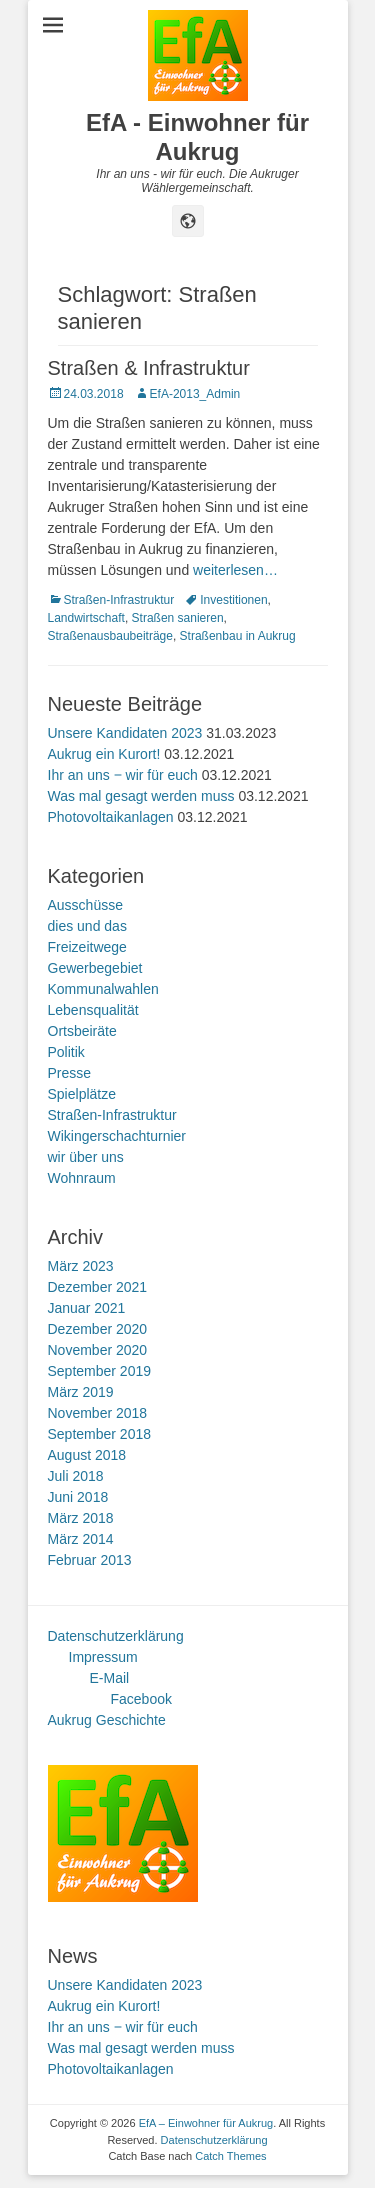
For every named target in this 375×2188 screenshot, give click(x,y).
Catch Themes (230, 2156)
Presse (70, 1073)
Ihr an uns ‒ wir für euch (123, 775)
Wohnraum (82, 1178)
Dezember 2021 (98, 1287)
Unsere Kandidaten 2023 (125, 733)
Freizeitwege (87, 947)
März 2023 (81, 1266)
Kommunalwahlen (103, 989)
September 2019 (100, 1371)
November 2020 (98, 1350)
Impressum (103, 1657)
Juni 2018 (78, 1497)
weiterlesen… (235, 570)
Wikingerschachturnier (117, 1136)
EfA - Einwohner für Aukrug (197, 137)
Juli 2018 (76, 1476)
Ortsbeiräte (82, 1031)
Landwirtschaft (86, 618)
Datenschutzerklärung (116, 1636)
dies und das (87, 926)
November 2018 (98, 1413)
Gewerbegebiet (95, 968)
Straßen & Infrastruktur (149, 368)
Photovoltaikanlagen (111, 817)
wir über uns (86, 1157)
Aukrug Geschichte (107, 1720)
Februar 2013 (90, 1560)
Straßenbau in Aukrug (238, 636)
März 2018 (81, 1518)
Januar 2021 (87, 1308)
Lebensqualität (93, 1010)
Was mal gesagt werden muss (141, 796)
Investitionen (233, 600)
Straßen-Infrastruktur (119, 600)
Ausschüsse (85, 905)
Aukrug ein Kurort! (104, 754)
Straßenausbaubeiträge (110, 636)
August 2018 (87, 1455)
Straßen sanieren (178, 618)
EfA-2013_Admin (195, 394)
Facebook (141, 1699)
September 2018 (100, 1434)
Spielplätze (82, 1094)
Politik (66, 1052)
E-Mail (110, 1678)
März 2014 (81, 1539)
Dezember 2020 (98, 1329)
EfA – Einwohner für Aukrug (206, 2123)
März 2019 (81, 1392)
